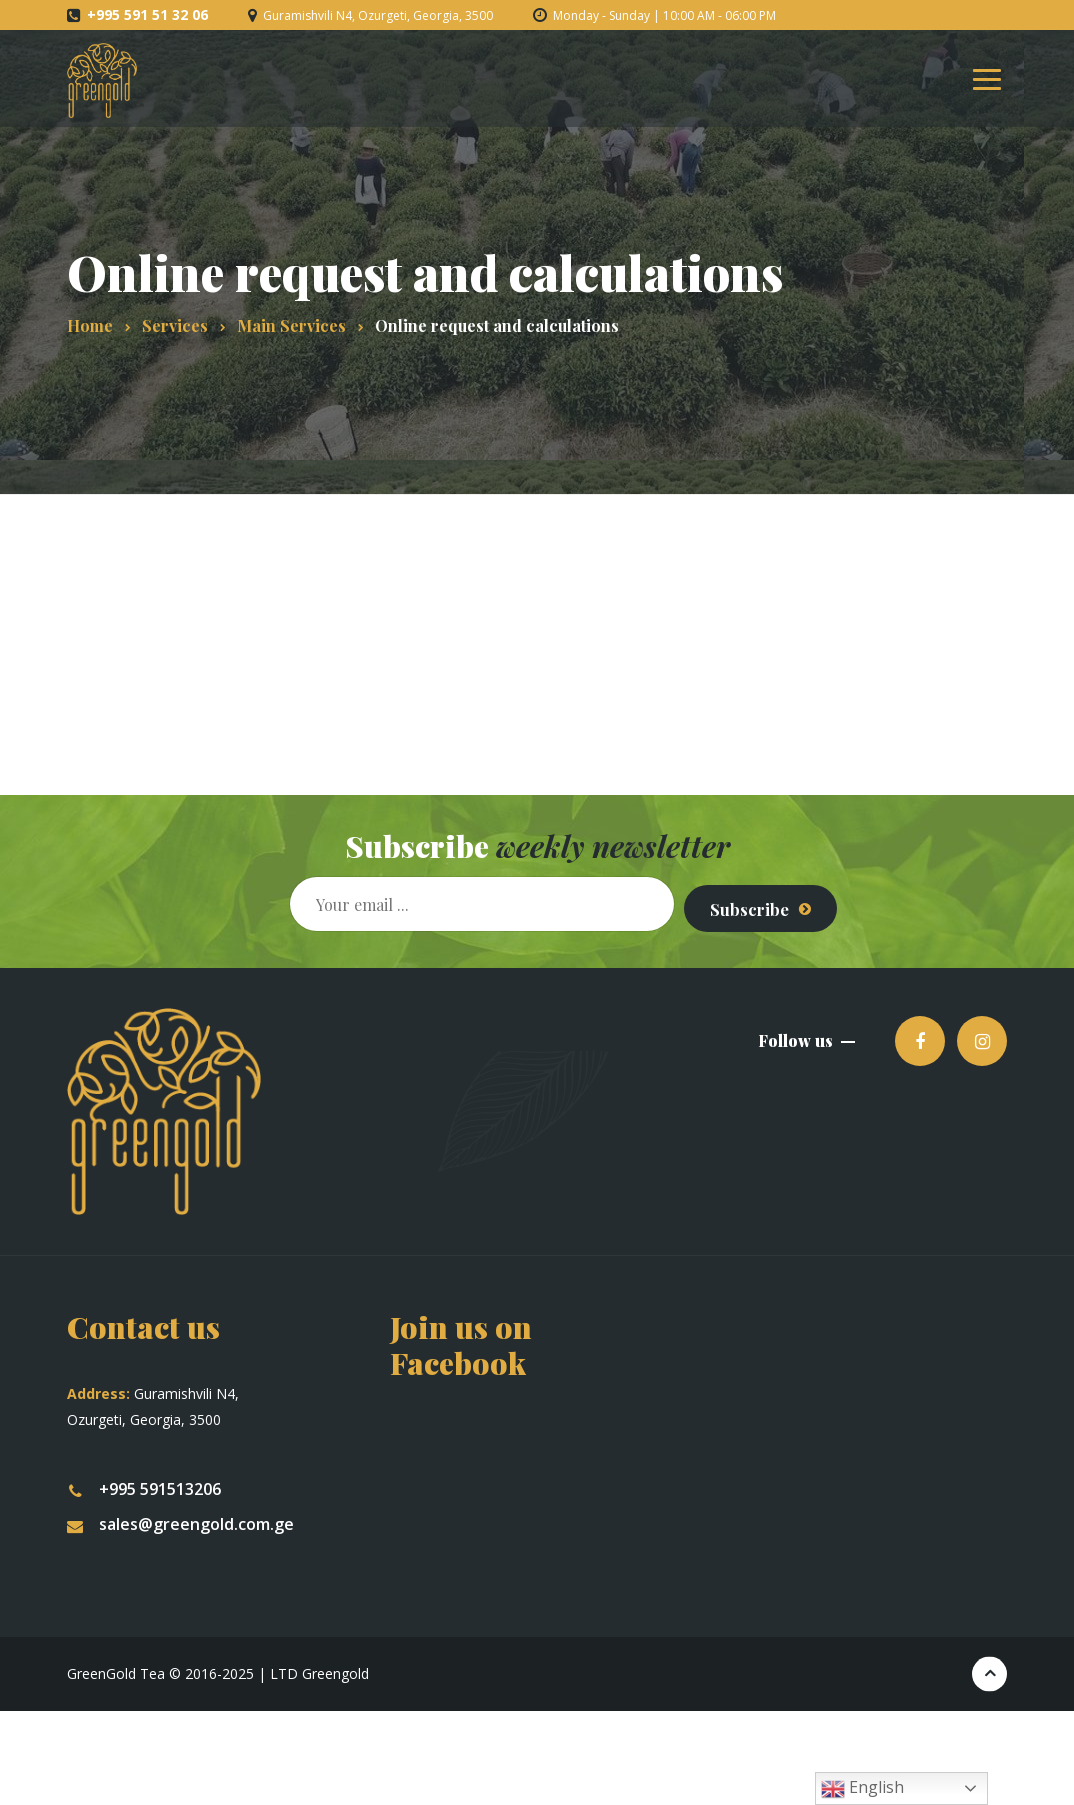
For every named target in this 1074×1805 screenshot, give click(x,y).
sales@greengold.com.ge (180, 1515)
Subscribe (741, 898)
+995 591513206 (144, 1480)
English (862, 1788)
